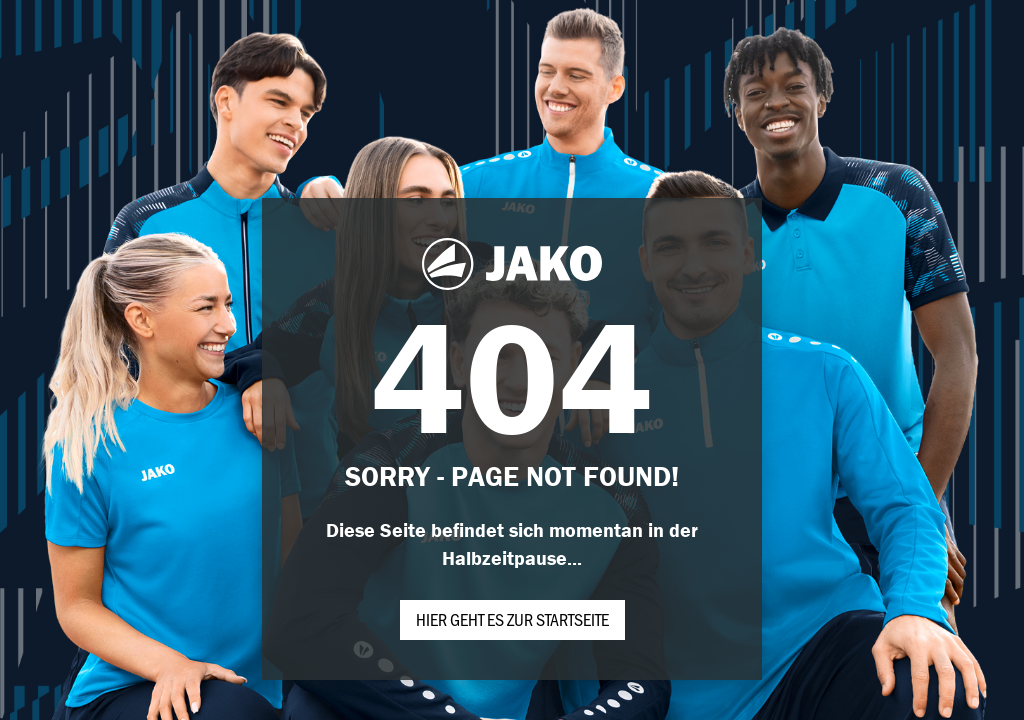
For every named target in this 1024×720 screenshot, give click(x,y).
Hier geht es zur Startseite (512, 619)
